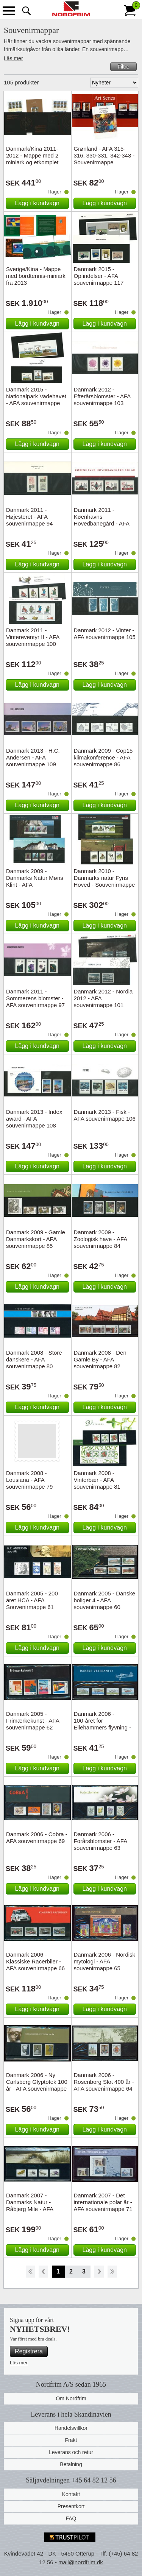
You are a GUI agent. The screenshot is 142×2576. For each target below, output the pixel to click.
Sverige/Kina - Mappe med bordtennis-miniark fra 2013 (36, 276)
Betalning (71, 2464)
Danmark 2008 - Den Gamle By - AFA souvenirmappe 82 (100, 1359)
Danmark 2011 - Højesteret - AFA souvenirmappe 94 (29, 517)
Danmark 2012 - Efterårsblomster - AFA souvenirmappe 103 (102, 396)
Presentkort (71, 2506)
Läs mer (13, 58)
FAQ (71, 2518)
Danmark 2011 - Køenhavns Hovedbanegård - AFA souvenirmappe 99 (102, 520)
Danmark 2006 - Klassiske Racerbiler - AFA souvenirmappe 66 (35, 1961)
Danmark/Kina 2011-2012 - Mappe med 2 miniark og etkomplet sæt (32, 158)
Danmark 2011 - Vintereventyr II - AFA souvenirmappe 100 (32, 637)
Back (43, 2272)
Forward (99, 2272)
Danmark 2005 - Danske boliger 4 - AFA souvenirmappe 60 (105, 1600)
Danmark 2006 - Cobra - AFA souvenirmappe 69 (36, 1837)
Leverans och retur (71, 2452)
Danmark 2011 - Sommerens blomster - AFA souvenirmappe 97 (35, 998)
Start (30, 2272)
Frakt (71, 2440)
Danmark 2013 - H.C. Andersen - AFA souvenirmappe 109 (33, 757)
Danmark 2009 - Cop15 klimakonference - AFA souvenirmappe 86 (103, 757)
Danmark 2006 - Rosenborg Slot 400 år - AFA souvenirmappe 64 (104, 2082)
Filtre (123, 67)
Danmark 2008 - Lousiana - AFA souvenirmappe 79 (29, 1480)
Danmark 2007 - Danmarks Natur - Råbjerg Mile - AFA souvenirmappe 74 (29, 2205)
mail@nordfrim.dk (80, 2562)
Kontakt (71, 2494)
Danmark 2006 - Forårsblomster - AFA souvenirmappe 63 (100, 1841)
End (112, 2272)
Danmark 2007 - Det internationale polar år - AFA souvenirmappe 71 (103, 2202)
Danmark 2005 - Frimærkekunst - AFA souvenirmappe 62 (32, 1721)
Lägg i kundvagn (37, 203)
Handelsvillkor (71, 2428)
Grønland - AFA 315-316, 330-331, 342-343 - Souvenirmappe (104, 155)
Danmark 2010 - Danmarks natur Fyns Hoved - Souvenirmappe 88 (104, 881)
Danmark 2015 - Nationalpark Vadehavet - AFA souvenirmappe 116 (36, 399)
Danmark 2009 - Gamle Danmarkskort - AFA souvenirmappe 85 (35, 1239)
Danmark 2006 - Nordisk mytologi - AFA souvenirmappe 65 (105, 1961)
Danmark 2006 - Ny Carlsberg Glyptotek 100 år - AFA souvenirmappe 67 (36, 2085)
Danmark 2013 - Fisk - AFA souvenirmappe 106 (105, 1115)
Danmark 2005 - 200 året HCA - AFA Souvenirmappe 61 (32, 1600)
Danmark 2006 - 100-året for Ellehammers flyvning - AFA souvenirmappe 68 (103, 1724)
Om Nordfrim (71, 2398)
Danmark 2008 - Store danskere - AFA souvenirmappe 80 (34, 1359)
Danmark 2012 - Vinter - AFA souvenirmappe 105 (105, 633)
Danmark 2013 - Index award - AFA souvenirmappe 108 (34, 1119)
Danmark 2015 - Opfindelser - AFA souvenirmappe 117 (99, 276)
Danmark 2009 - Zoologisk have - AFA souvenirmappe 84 (100, 1239)
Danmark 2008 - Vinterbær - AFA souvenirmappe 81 (97, 1480)
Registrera (29, 2351)
